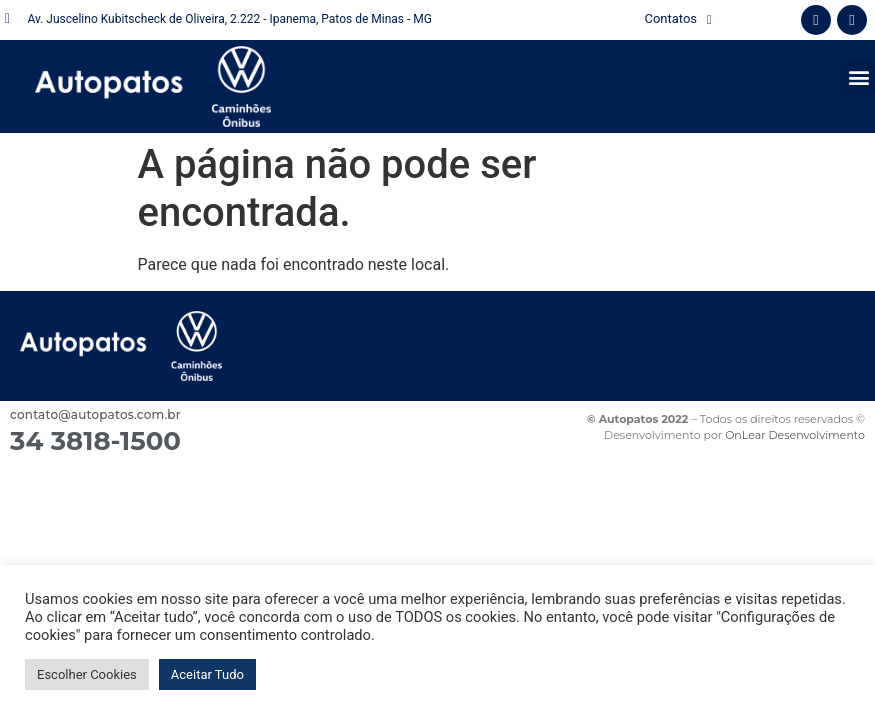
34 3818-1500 (95, 441)
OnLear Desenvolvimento (795, 435)
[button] (858, 76)
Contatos (677, 19)
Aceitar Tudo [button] (207, 674)
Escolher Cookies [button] (87, 674)
